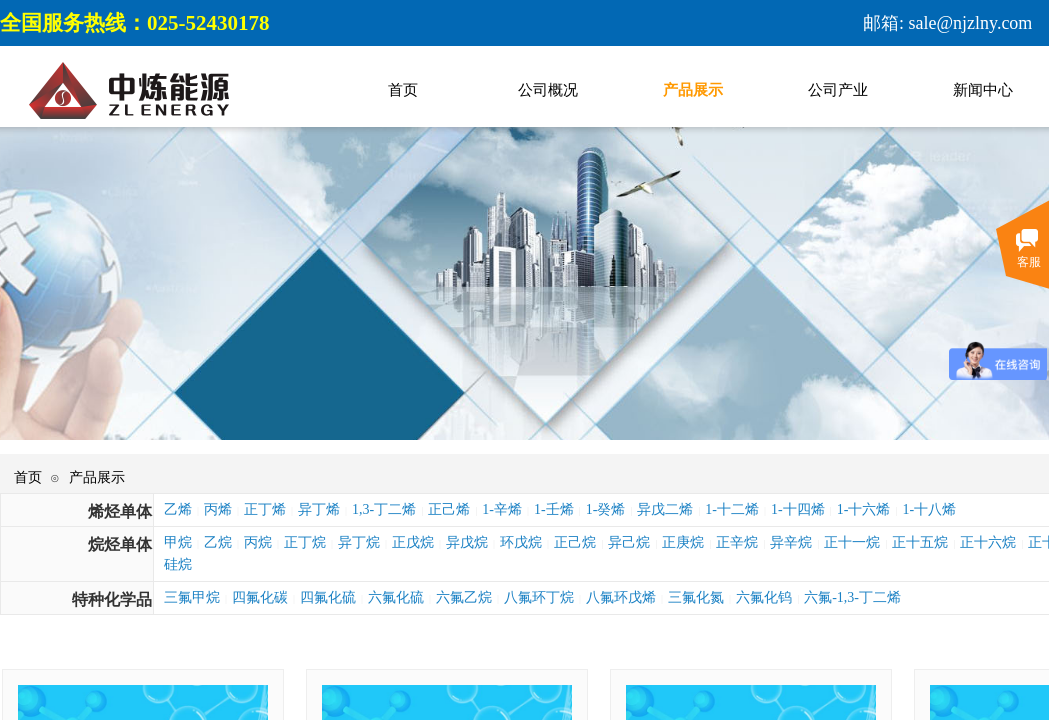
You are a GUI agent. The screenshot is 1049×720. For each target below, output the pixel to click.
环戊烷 (521, 542)
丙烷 (258, 542)
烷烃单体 (120, 544)
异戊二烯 (665, 509)
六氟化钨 (764, 597)
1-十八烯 (929, 509)
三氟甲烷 (192, 597)
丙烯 (218, 509)
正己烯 (449, 509)
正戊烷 (413, 542)
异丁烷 (359, 542)
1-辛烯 (502, 509)
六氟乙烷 (464, 597)
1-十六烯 (864, 509)
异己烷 (629, 542)
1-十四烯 (798, 509)
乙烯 (178, 509)
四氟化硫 (328, 597)
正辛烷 (737, 542)
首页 (28, 477)
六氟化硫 (396, 597)
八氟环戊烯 (621, 597)
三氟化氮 (696, 597)
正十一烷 (852, 542)
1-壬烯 (554, 509)
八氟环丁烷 (539, 597)
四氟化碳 (260, 597)
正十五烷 (920, 542)
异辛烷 (791, 542)
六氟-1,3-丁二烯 (852, 597)
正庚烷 (683, 542)
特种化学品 (112, 599)
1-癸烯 (606, 509)
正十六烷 (988, 542)
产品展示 (97, 477)
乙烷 (218, 542)
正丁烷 (305, 542)
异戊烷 (467, 542)
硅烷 (178, 564)
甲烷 (178, 542)
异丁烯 (319, 509)
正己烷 (575, 542)
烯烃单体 (120, 511)
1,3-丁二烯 (384, 509)
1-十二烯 (732, 509)
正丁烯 (265, 509)
